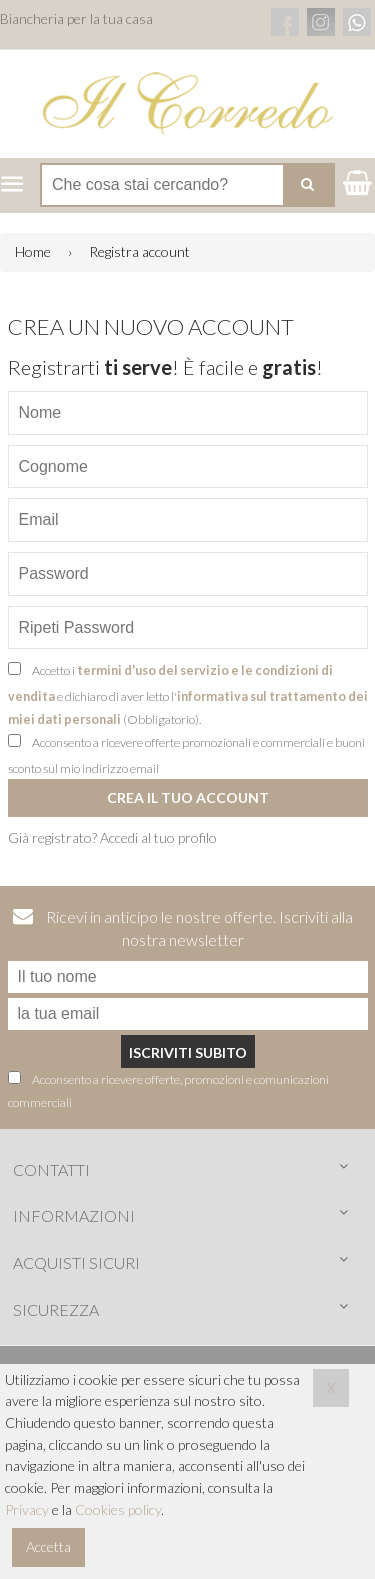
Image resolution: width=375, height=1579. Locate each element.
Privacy (27, 1509)
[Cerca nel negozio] (187, 185)
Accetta (48, 1546)
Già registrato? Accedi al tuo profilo (112, 837)
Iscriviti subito (188, 1052)
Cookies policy (118, 1509)
